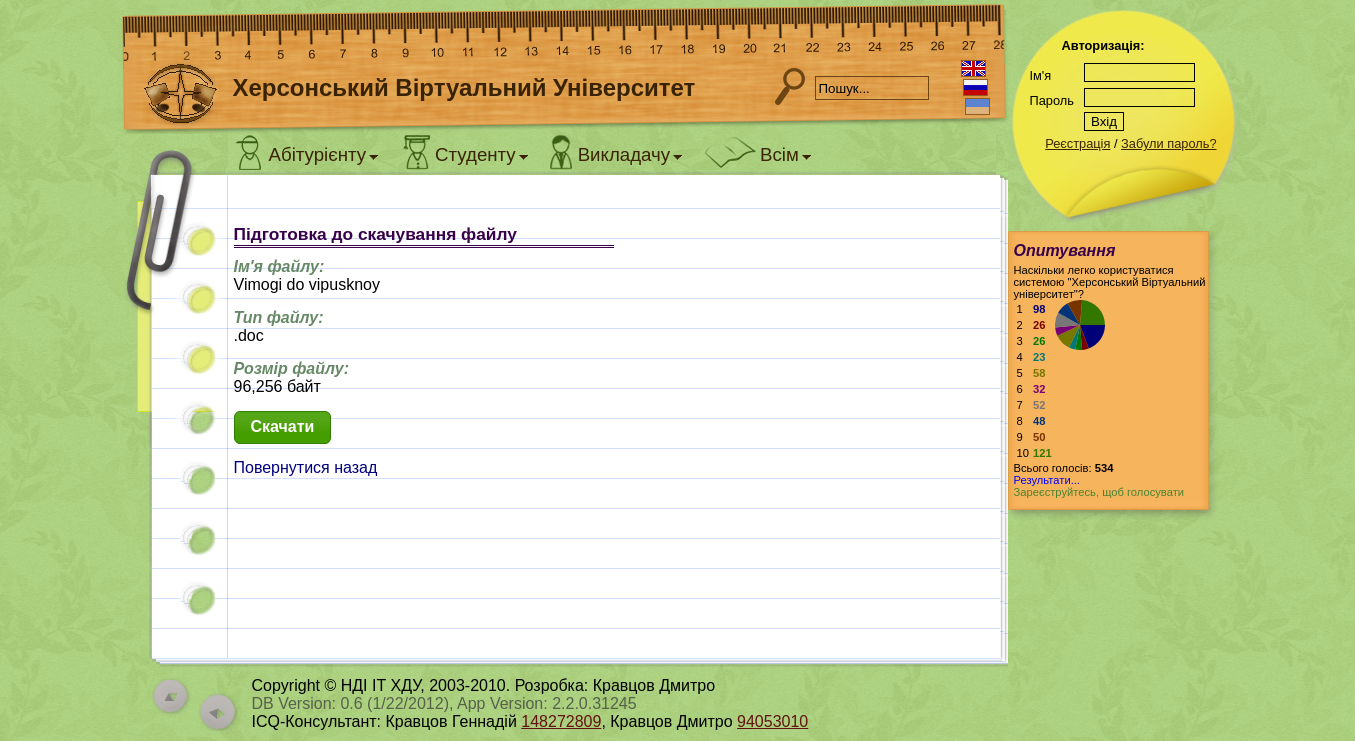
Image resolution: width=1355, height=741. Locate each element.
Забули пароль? (1168, 143)
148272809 (561, 721)
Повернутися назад (306, 467)
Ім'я (1041, 75)
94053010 (772, 721)
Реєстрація (1077, 143)
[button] (283, 427)
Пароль (1052, 100)
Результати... (1047, 480)
